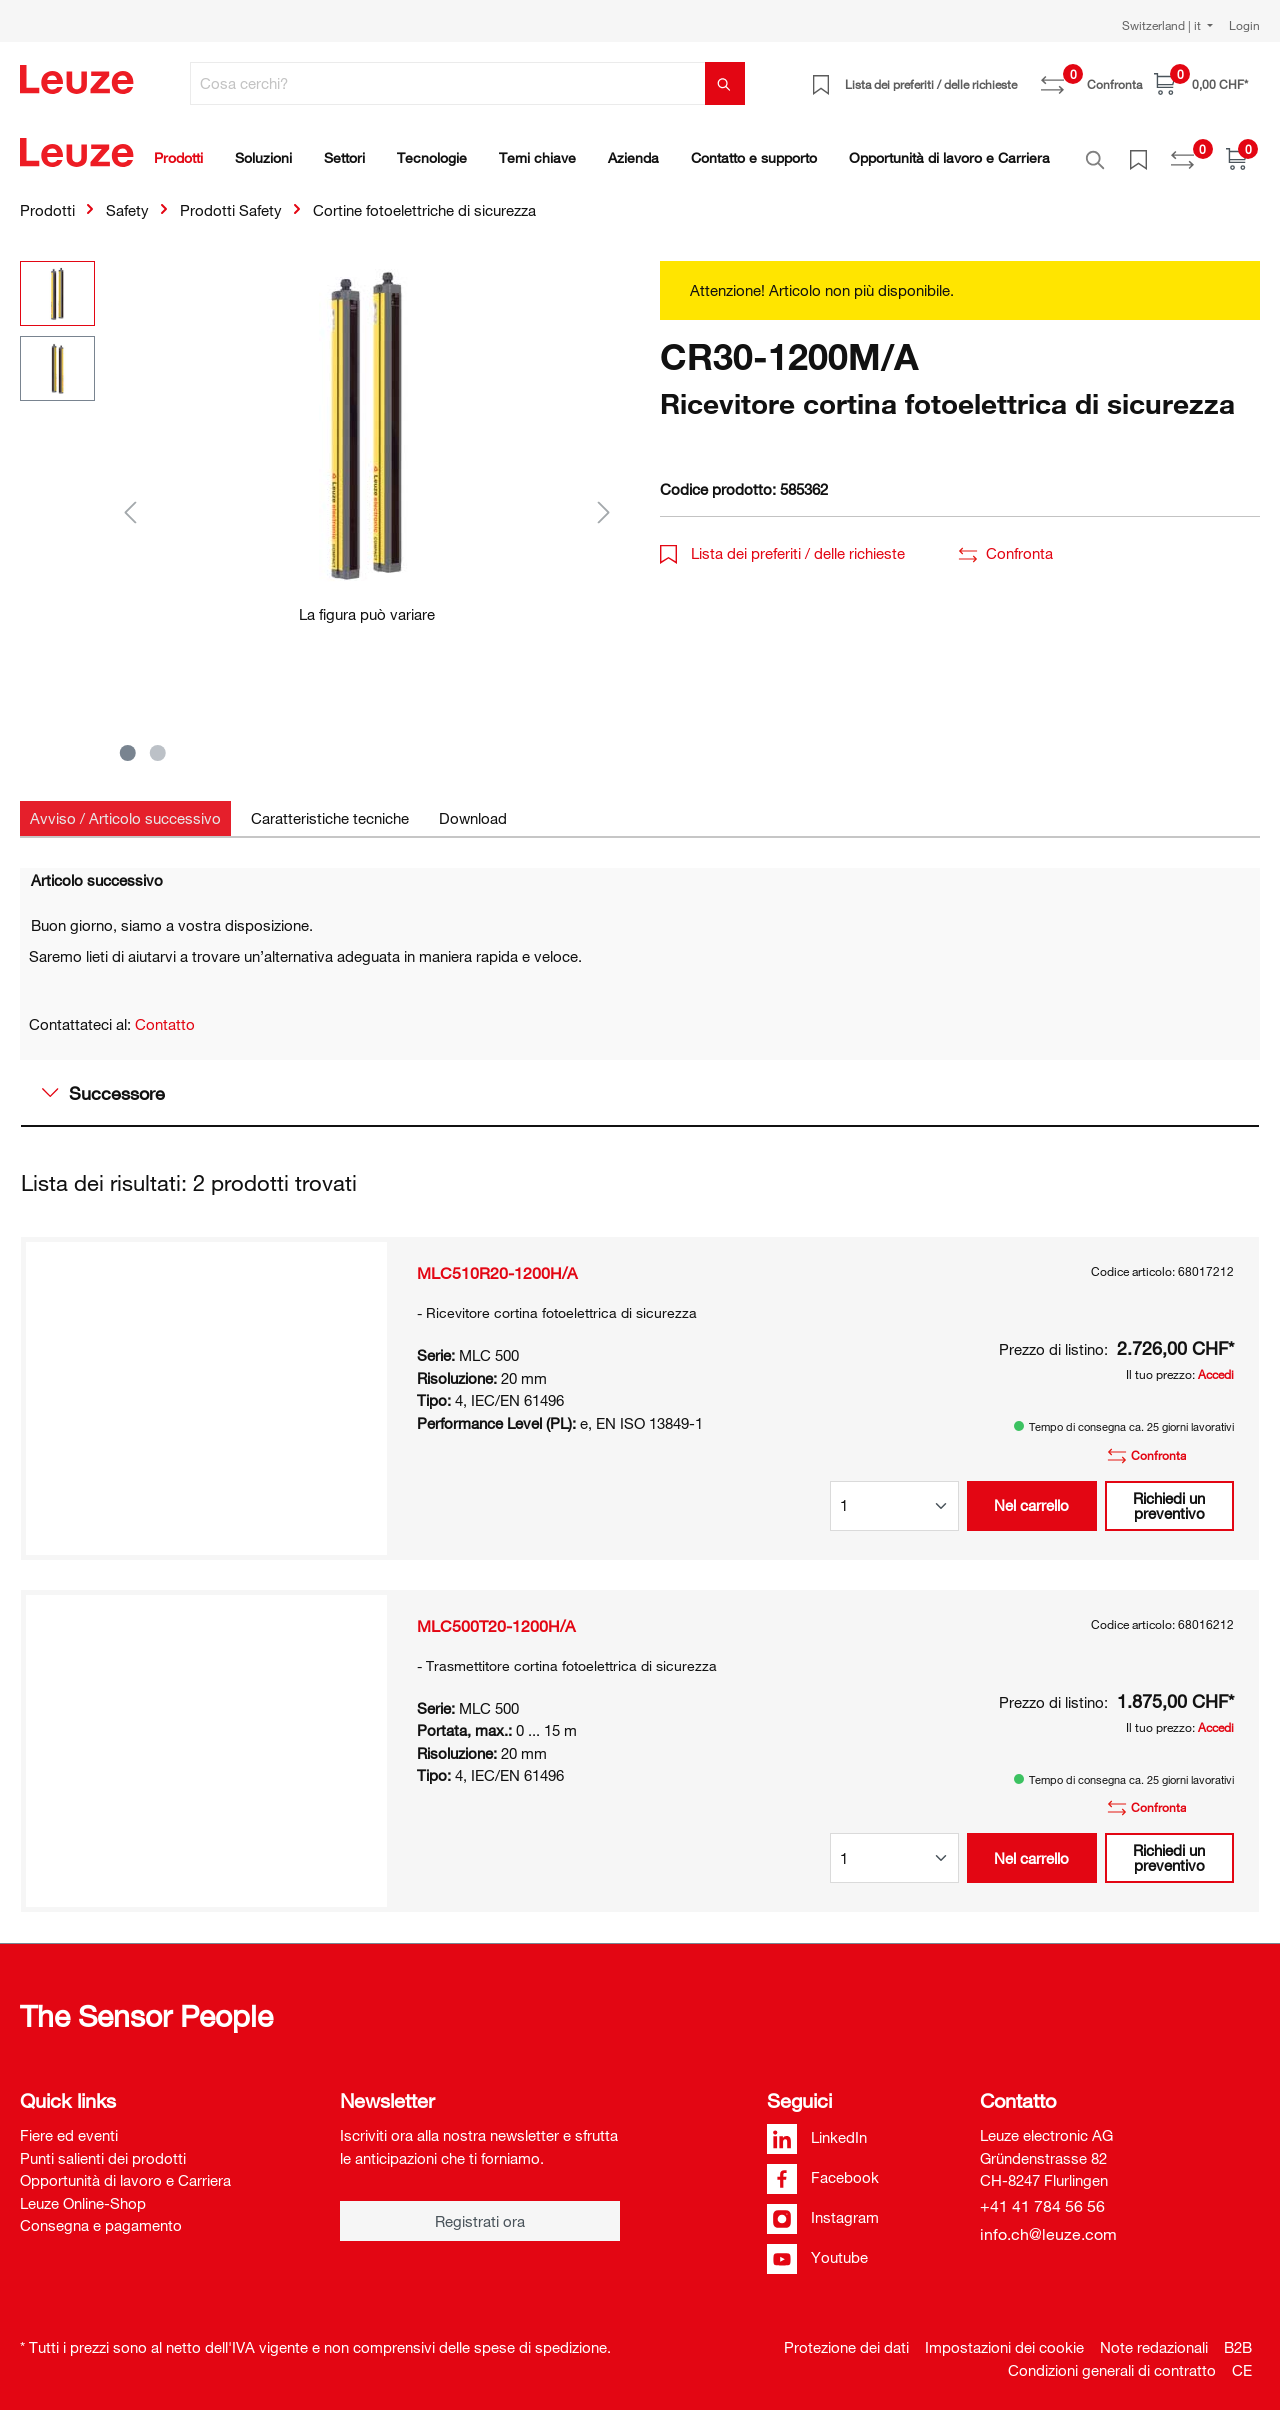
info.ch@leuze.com (1048, 2223)
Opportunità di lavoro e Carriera (125, 2169)
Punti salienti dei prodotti (103, 2147)
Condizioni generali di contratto (1112, 2359)
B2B (1238, 2336)
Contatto (165, 1013)
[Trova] (725, 83)
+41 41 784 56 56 (1042, 2195)
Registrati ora (480, 2210)
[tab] (125, 807)
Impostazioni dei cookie (1004, 2336)
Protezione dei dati (846, 2336)
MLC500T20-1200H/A (496, 1615)
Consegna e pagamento (101, 2214)
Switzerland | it (1163, 25)
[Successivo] (604, 500)
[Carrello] (1201, 83)
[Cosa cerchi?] (448, 83)
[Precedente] (130, 500)
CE (1242, 2359)
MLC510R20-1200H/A (497, 1262)
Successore (103, 1082)
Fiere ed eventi (69, 2124)
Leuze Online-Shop (83, 2192)
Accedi (1216, 1363)
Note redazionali (1154, 2336)
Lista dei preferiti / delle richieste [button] (782, 542)
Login (1244, 25)
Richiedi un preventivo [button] (1169, 1494)
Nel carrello (1031, 1494)
